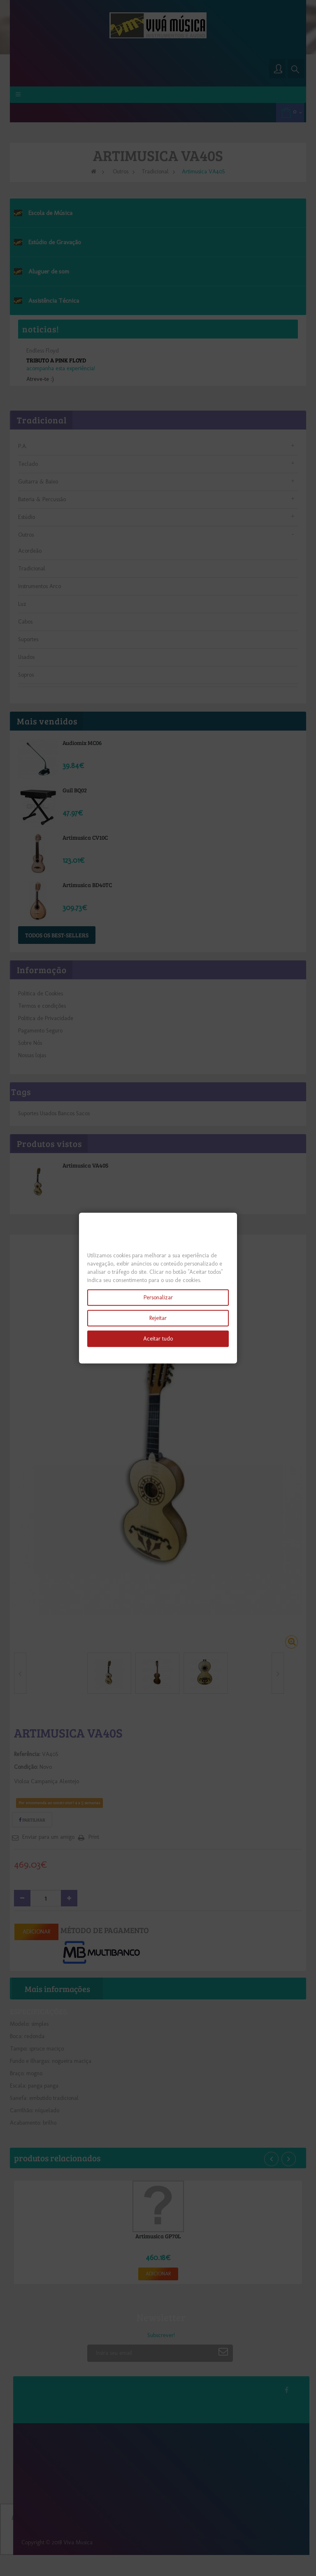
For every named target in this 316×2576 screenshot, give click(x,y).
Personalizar (158, 1297)
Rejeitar (158, 1318)
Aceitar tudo (158, 1338)
